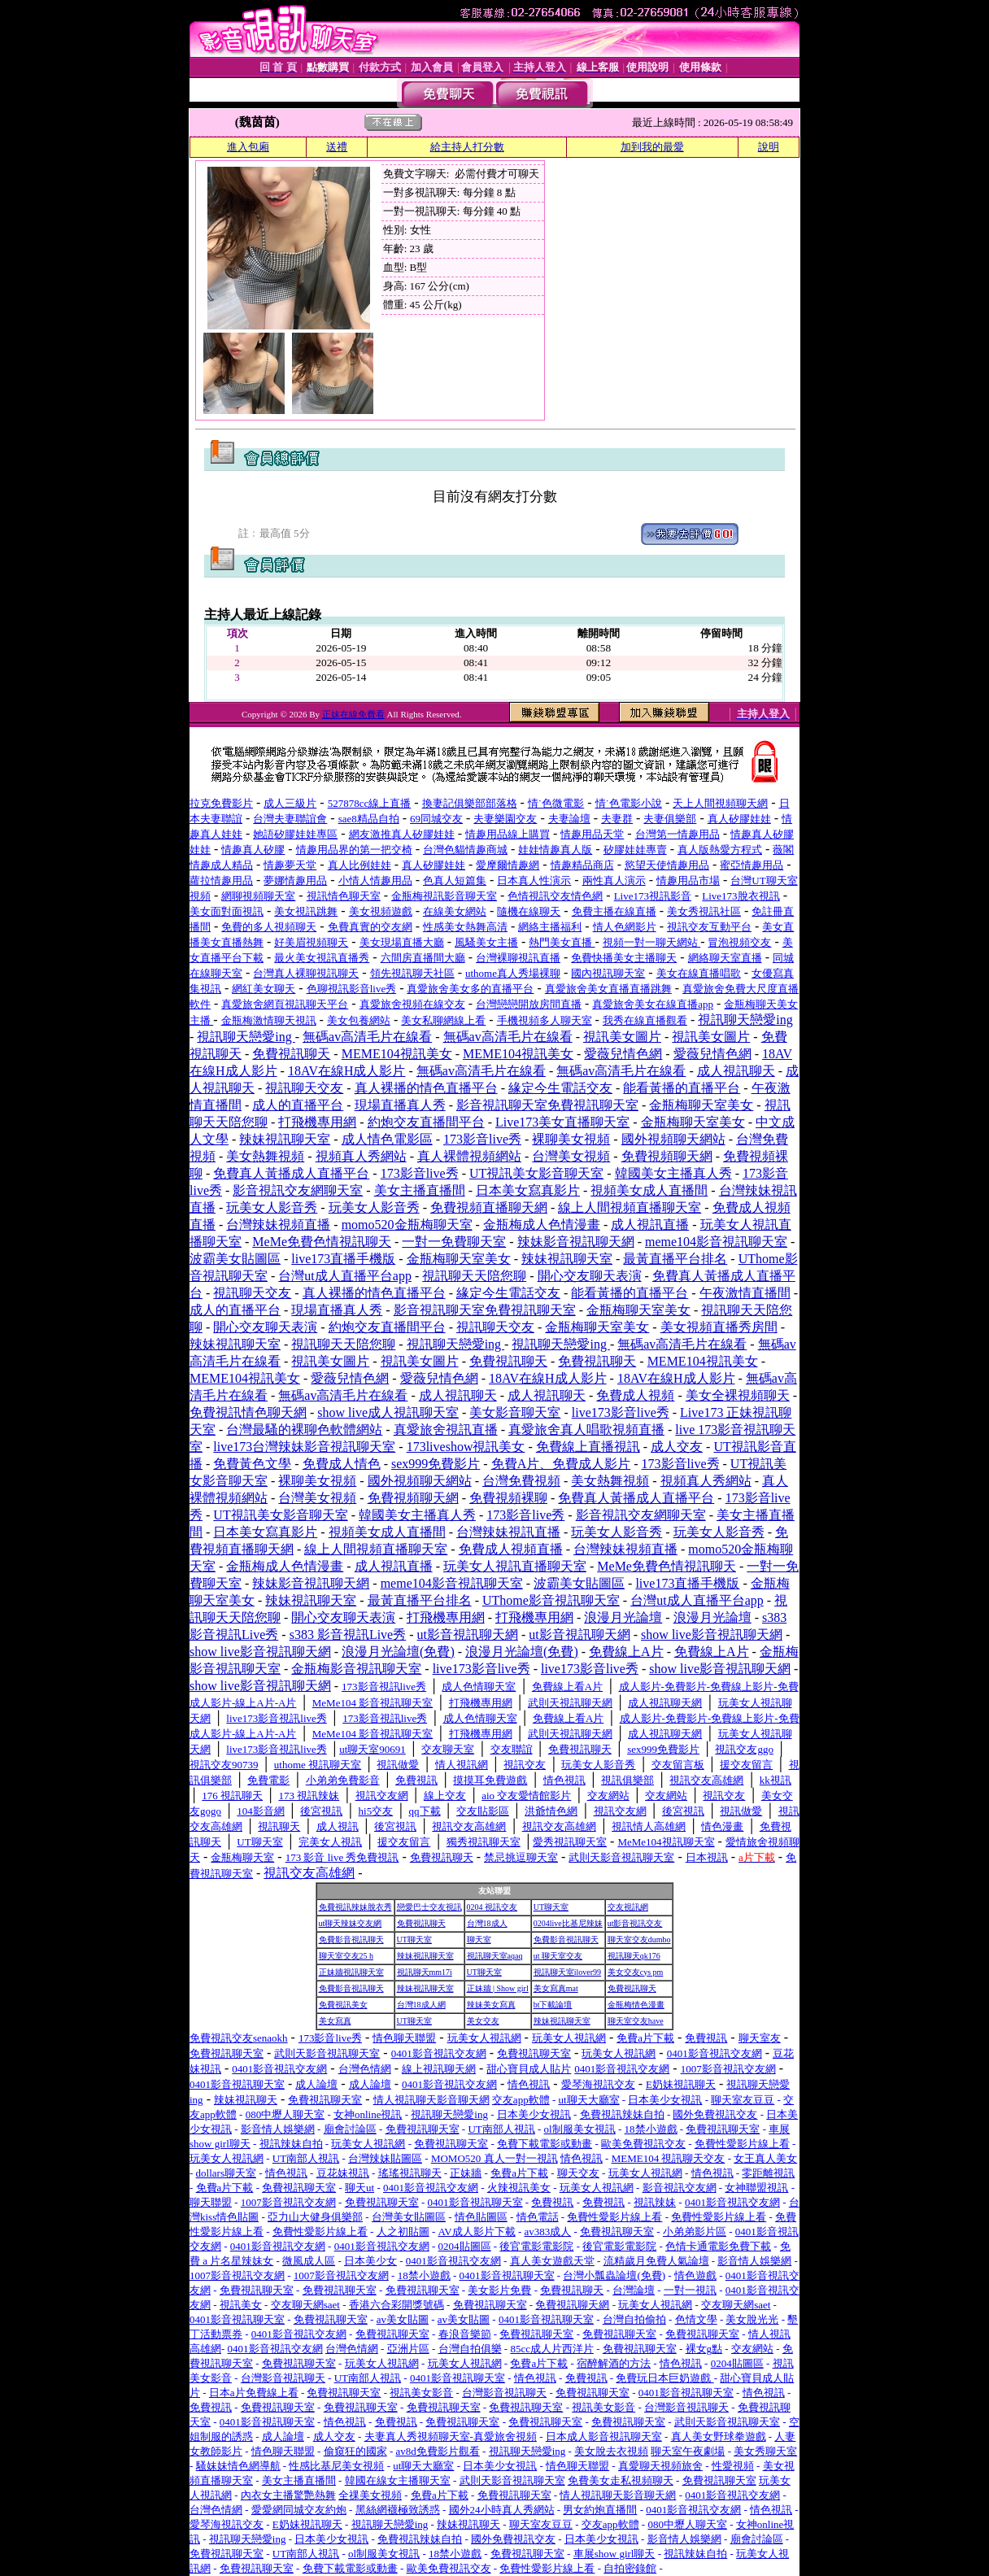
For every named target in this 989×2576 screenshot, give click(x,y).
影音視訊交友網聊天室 (298, 1190)
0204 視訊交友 (492, 1907)
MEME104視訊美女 (397, 1054)
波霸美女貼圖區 (235, 1259)
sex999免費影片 (435, 1464)
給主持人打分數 (467, 147)
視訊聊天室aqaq (495, 1955)
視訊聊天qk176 (634, 1955)
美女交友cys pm (636, 1972)
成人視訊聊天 (736, 1071)
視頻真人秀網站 (361, 1156)
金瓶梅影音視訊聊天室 (356, 1669)
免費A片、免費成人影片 (561, 1464)
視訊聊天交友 (304, 1088)
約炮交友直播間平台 (426, 1122)
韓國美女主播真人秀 (673, 1173)
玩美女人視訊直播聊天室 (514, 1566)
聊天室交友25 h (346, 1955)
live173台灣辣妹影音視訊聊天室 (304, 1447)
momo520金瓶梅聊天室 (407, 1224)
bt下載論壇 (553, 2004)
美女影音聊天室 (514, 1412)
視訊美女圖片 (622, 1037)
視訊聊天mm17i (424, 1972)
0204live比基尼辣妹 (568, 1923)
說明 (768, 147)
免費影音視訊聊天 (351, 1939)
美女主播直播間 (419, 1190)
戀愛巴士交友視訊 (429, 1907)
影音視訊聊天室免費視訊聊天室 (547, 1105)
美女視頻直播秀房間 (719, 1327)
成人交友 (677, 1447)
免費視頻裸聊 (508, 1498)
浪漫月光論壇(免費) (398, 1651)
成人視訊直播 (650, 1224)
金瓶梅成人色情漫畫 (541, 1224)
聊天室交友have (636, 2020)
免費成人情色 (342, 1464)
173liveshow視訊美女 (466, 1447)
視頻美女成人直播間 (649, 1190)
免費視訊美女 (343, 2004)
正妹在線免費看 (353, 714)
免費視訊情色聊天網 (248, 1412)
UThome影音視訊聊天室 (551, 1600)
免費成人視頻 (635, 1395)
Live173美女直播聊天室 (562, 1122)
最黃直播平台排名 (675, 1259)
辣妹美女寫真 (491, 2004)
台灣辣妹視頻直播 (278, 1224)
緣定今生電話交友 (560, 1088)
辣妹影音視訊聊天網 (575, 1242)
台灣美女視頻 (571, 1156)
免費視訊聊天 (291, 1054)
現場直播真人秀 (400, 1105)
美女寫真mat (556, 1988)
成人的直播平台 (297, 1105)
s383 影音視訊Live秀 (348, 1634)
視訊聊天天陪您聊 (474, 1276)
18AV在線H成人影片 (347, 1071)
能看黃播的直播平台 (681, 1088)
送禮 (336, 147)
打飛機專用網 (317, 1122)
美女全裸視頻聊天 (738, 1395)
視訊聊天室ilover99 (567, 1972)
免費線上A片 (626, 1651)
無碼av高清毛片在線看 (367, 1037)
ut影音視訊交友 (635, 1923)
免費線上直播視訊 (588, 1447)
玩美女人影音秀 (271, 1207)
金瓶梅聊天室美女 (701, 1105)
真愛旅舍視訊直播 (446, 1429)
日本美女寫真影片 (528, 1190)
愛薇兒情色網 (623, 1054)
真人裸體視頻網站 (469, 1156)
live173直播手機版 (343, 1259)
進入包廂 (248, 147)
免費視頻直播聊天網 (488, 1207)
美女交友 (483, 2020)
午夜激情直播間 (745, 1293)
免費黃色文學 (252, 1464)
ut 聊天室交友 (558, 1955)
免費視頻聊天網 (666, 1156)
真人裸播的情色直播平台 (426, 1088)
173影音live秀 (482, 1139)
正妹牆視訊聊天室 (351, 1972)
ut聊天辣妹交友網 (350, 1923)
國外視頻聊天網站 (673, 1139)
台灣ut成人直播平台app (345, 1276)
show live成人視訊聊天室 (388, 1412)
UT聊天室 (551, 1907)
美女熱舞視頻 (265, 1156)
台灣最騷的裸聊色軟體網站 (304, 1429)
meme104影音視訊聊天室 (716, 1242)
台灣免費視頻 (521, 1481)
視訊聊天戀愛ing (745, 1019)
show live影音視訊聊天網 (711, 1634)
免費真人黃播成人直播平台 (291, 1173)
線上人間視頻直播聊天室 (629, 1207)
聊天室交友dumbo (639, 1939)
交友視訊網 (628, 1907)
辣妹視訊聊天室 (284, 1139)
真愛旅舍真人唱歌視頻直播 (586, 1429)
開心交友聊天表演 (590, 1276)
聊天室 (479, 1939)
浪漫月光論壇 (623, 1617)
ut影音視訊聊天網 (467, 1634)
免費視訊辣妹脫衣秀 (355, 1907)
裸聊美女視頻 (571, 1139)
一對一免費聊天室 (454, 1242)
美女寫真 (335, 2020)
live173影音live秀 (620, 1412)
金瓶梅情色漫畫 (636, 2004)
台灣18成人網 (421, 2004)
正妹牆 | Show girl (498, 1988)
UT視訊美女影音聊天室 (536, 1173)
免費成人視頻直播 (511, 1549)
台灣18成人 (487, 1923)
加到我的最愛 (652, 147)
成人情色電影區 (387, 1139)
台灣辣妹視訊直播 (508, 1532)
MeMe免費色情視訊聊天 (321, 1242)
